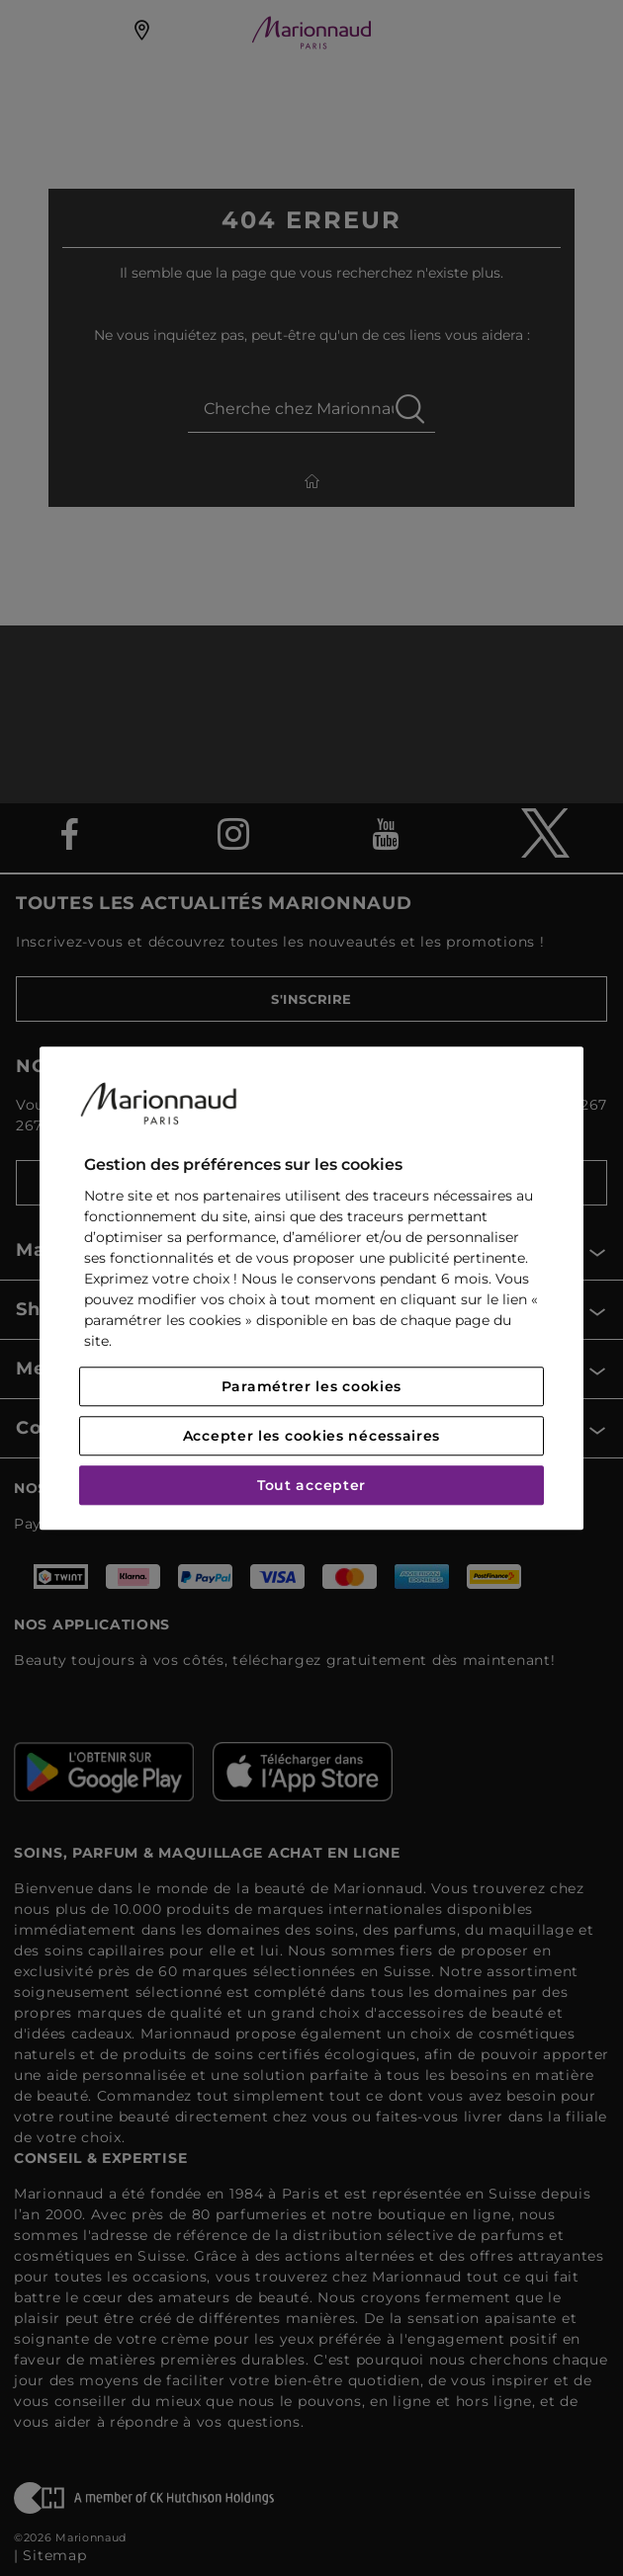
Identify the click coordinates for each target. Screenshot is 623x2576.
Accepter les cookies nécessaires (311, 1436)
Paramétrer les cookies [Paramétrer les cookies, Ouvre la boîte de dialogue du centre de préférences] (311, 1386)
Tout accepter (311, 1485)
